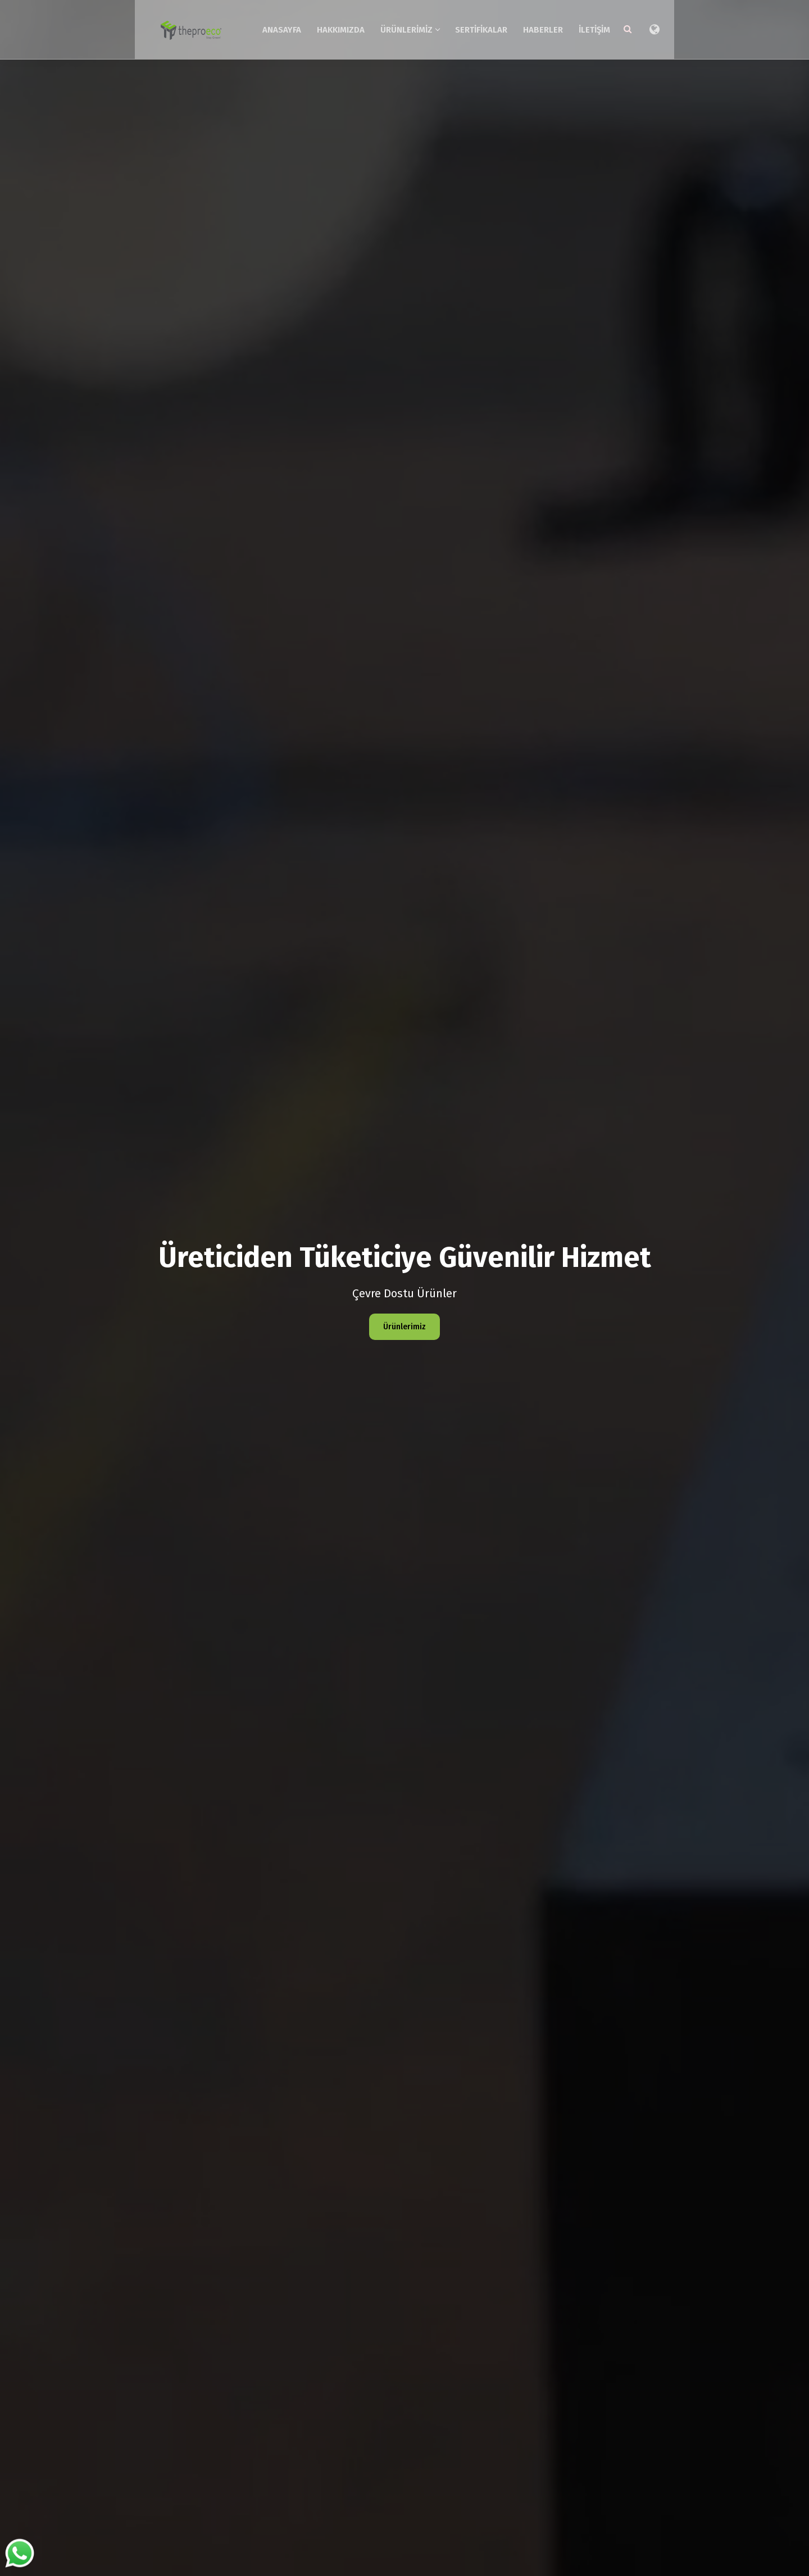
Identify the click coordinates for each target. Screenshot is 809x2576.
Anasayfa (329, 27)
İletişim (642, 27)
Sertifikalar (529, 27)
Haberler (591, 27)
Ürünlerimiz (457, 27)
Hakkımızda (388, 27)
